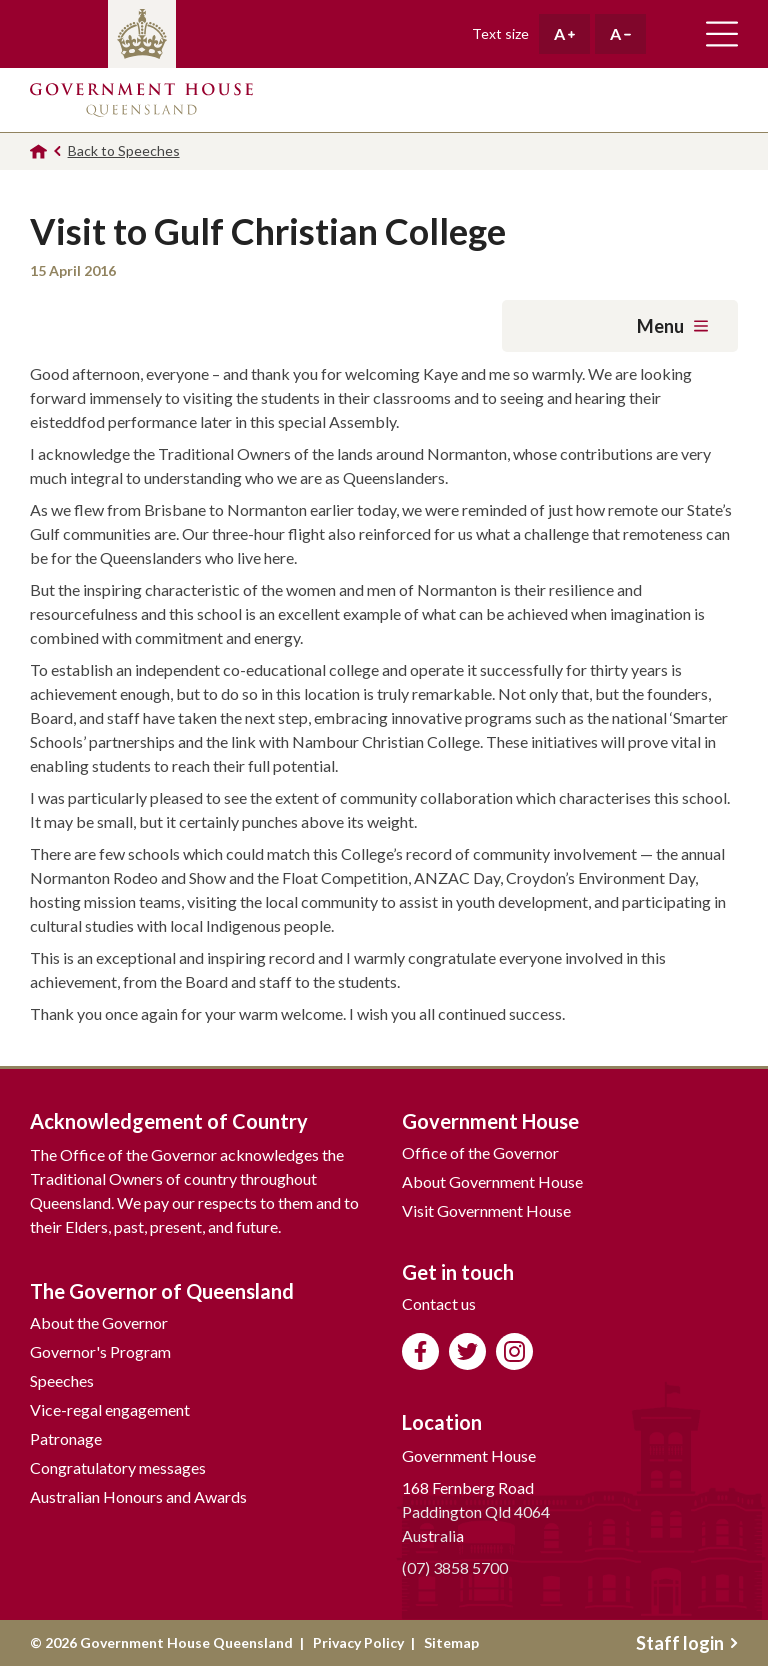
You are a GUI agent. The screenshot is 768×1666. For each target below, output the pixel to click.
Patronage (66, 1438)
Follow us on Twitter (467, 1351)
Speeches (62, 1380)
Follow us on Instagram (514, 1351)
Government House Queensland (141, 100)
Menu (672, 326)
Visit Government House (486, 1210)
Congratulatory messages (118, 1467)
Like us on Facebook (420, 1351)
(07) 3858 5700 (455, 1567)
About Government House (492, 1181)
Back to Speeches (124, 150)
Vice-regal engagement (110, 1409)
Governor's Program (100, 1351)
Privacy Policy (358, 1642)
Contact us (439, 1303)
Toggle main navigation (722, 34)
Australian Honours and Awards (138, 1496)
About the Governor (99, 1322)
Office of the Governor (480, 1152)
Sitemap (451, 1642)
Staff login (687, 1643)
